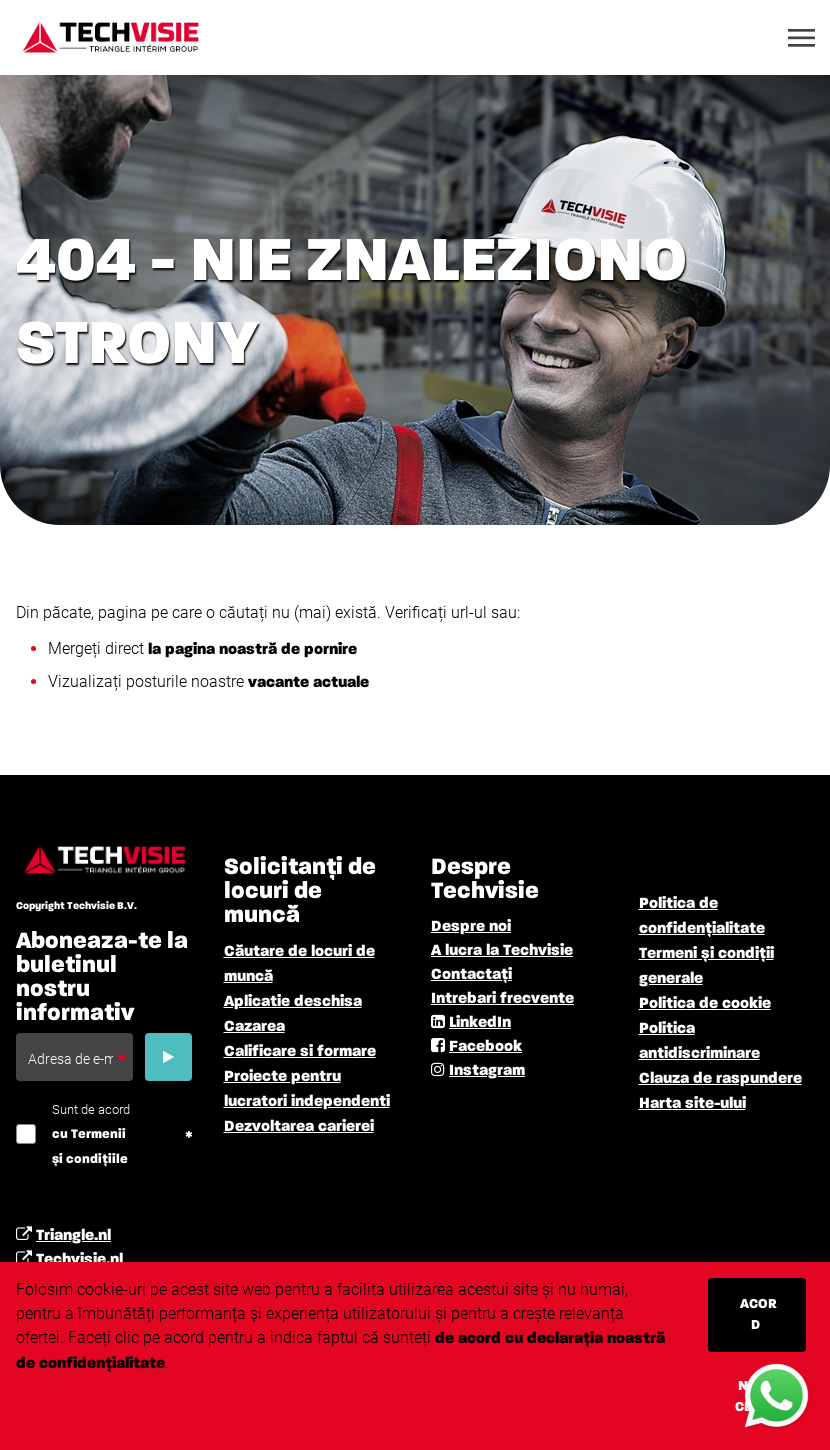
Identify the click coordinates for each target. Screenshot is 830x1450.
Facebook (485, 1047)
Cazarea (254, 1027)
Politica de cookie (705, 1004)
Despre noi (471, 927)
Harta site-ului (692, 1104)
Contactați (471, 975)
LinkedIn (480, 1023)
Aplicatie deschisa (293, 1002)
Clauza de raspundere (720, 1079)
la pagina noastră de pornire (252, 650)
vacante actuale (306, 683)
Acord (758, 1314)
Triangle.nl (73, 1236)
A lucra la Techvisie (502, 951)
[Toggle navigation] (803, 38)
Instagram (487, 1071)
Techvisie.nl (79, 1260)
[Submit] (168, 1057)
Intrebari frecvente (502, 999)
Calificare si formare (300, 1052)
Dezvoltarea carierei (299, 1127)
